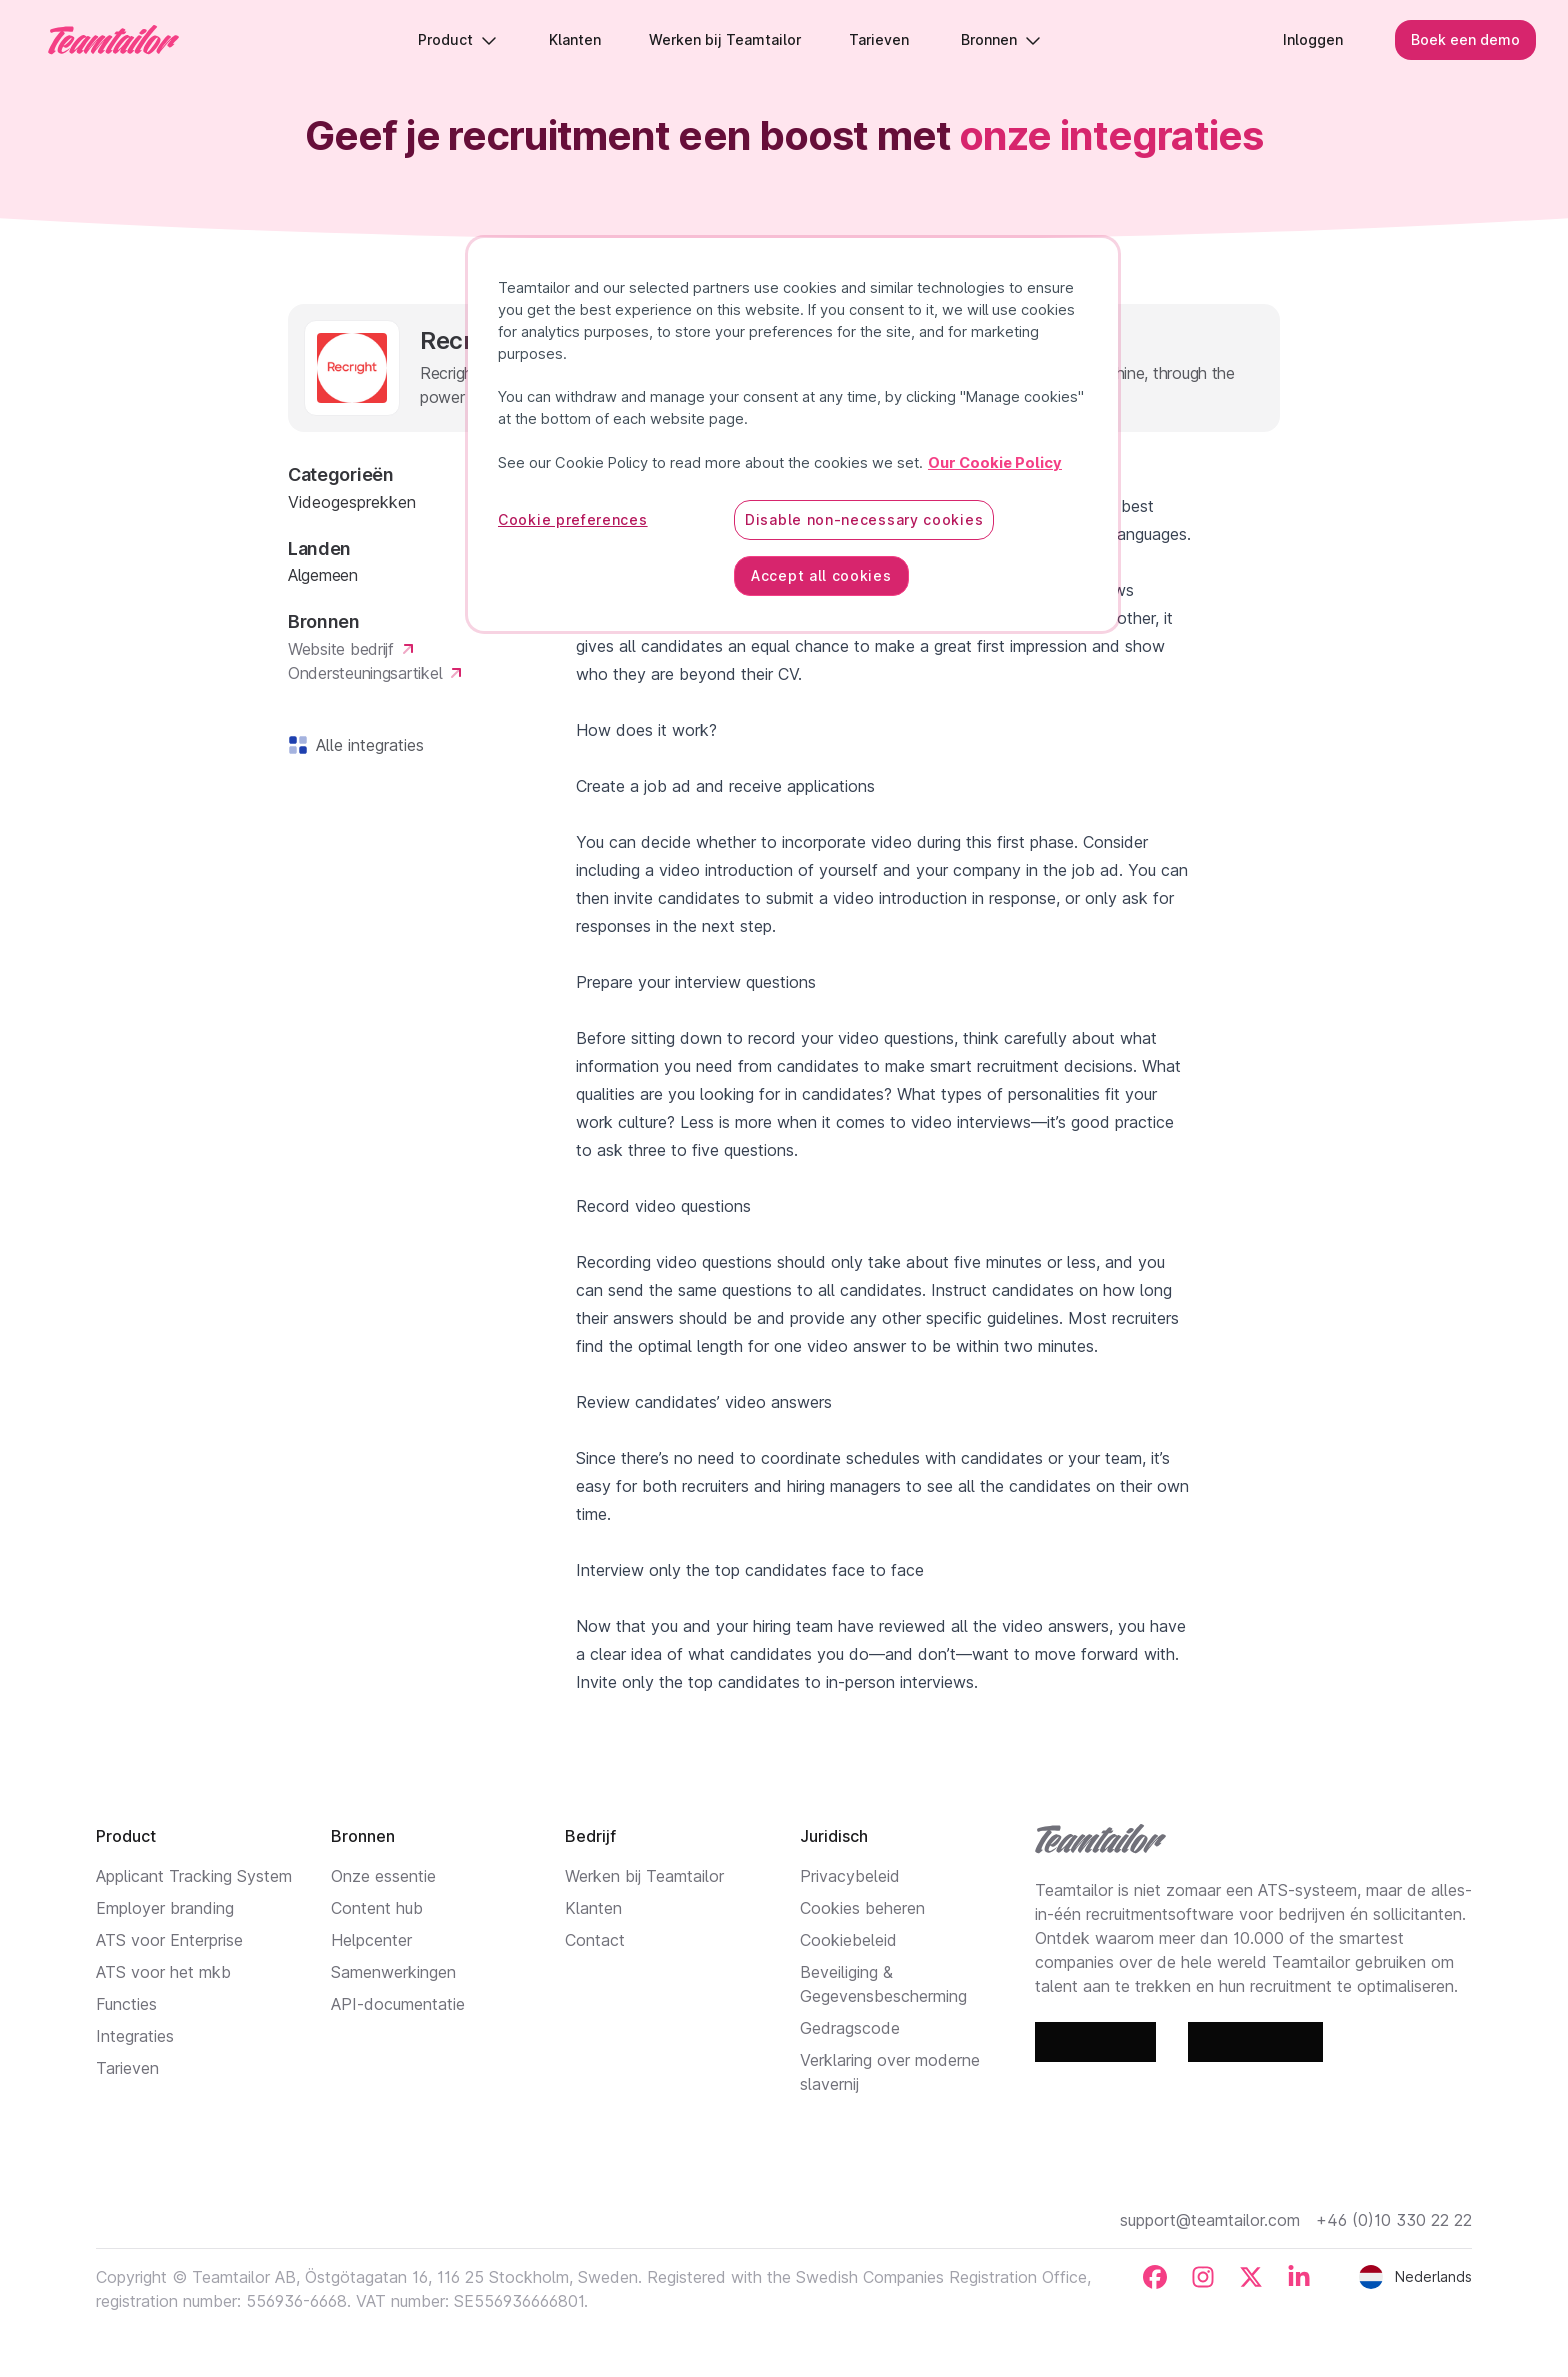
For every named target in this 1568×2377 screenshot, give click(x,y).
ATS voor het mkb (163, 1972)
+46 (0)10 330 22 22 (1394, 2220)
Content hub (377, 1908)
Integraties (135, 2036)
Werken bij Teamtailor (644, 1876)
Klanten (593, 1908)
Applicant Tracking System (194, 1876)
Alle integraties (366, 745)
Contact (595, 1940)
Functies (126, 2004)
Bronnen (1001, 39)
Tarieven (127, 2068)
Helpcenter (371, 1940)
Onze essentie (383, 1876)
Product (457, 39)
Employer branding (165, 1908)
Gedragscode (850, 2028)
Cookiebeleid (848, 1940)
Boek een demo (1465, 39)
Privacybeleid (850, 1876)
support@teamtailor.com (1210, 2220)
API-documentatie (398, 2004)
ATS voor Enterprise (169, 1940)
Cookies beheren (862, 1908)
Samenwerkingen (393, 1972)
